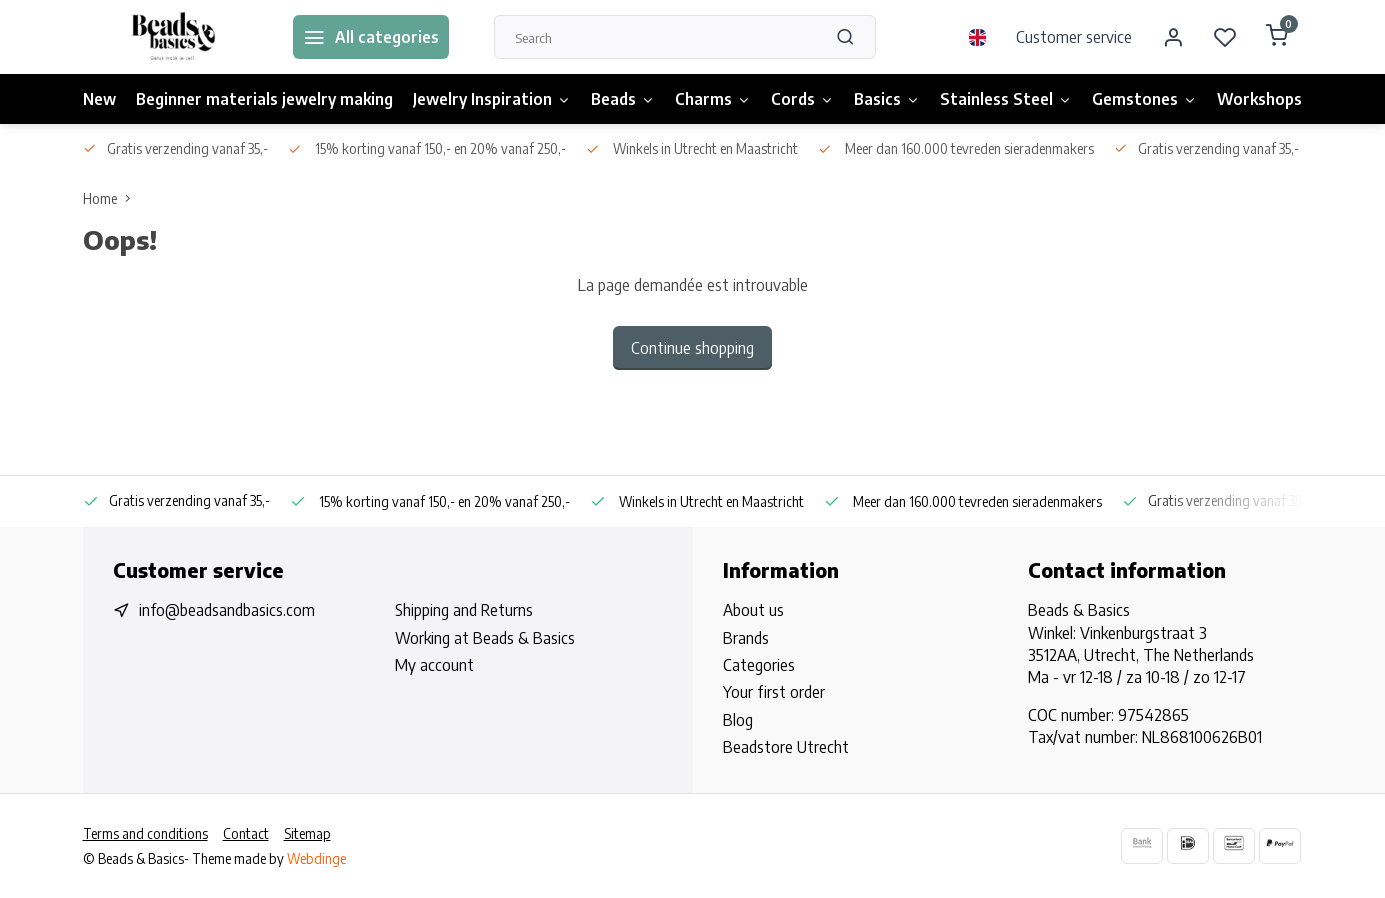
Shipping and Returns (464, 610)
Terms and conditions (145, 833)
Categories (759, 665)
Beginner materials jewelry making (264, 99)
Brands (746, 638)
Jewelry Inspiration (492, 99)
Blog (738, 720)
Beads (623, 99)
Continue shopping (692, 348)
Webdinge (316, 858)
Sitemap (307, 833)
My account (434, 665)
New (99, 99)
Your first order (774, 692)
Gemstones (1144, 99)
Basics (887, 99)
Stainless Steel (1006, 99)
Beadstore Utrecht (786, 747)
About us (753, 610)
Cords (802, 99)
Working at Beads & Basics (485, 638)
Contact (246, 833)
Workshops (1259, 99)
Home (111, 198)
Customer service (1074, 37)
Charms (713, 99)
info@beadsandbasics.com (227, 610)
